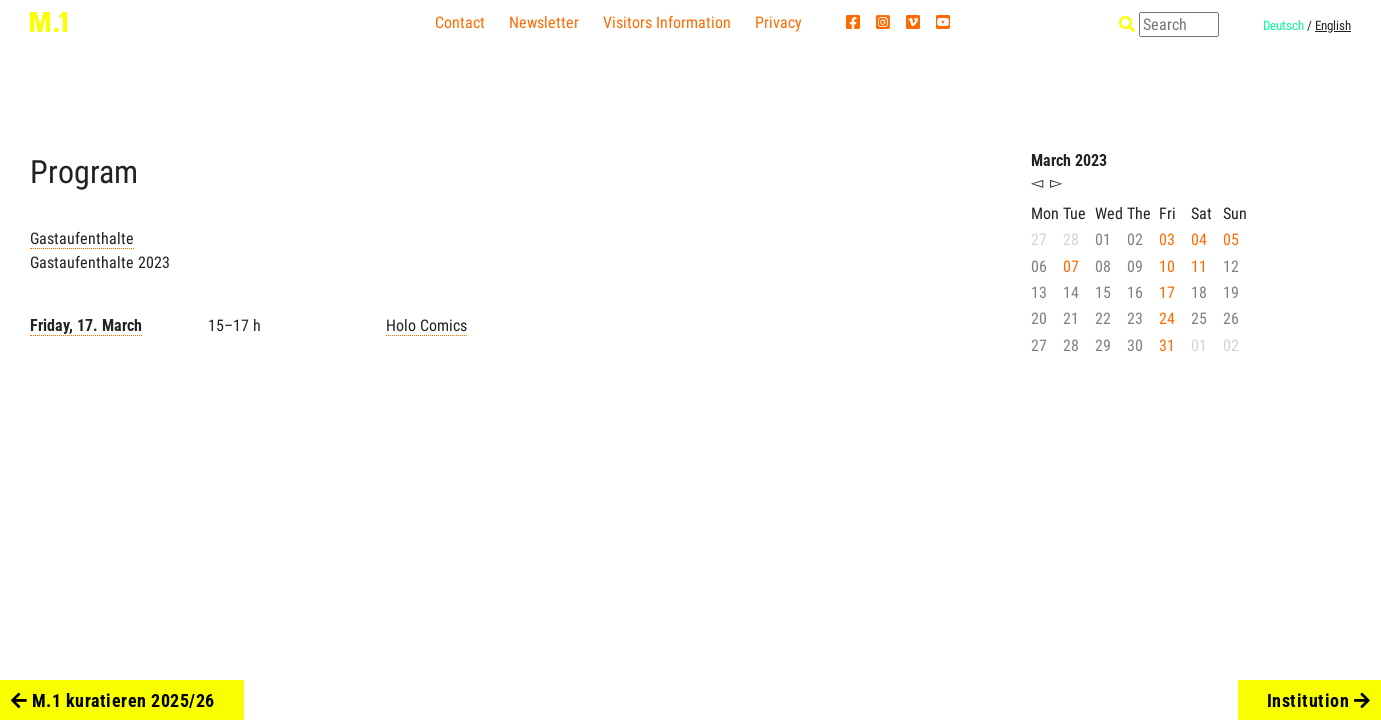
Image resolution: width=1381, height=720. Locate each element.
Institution (1319, 700)
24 (1167, 318)
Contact (460, 22)
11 (1199, 266)
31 (1167, 345)
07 (1071, 266)
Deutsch (1283, 25)
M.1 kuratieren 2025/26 (113, 700)
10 (1167, 266)
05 (1231, 239)
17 (1167, 292)
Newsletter (544, 22)
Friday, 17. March (86, 325)
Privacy (778, 22)
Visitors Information (667, 22)
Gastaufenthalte (82, 238)
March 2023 (1069, 160)
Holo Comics (426, 325)
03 (1167, 239)
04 (1199, 239)
